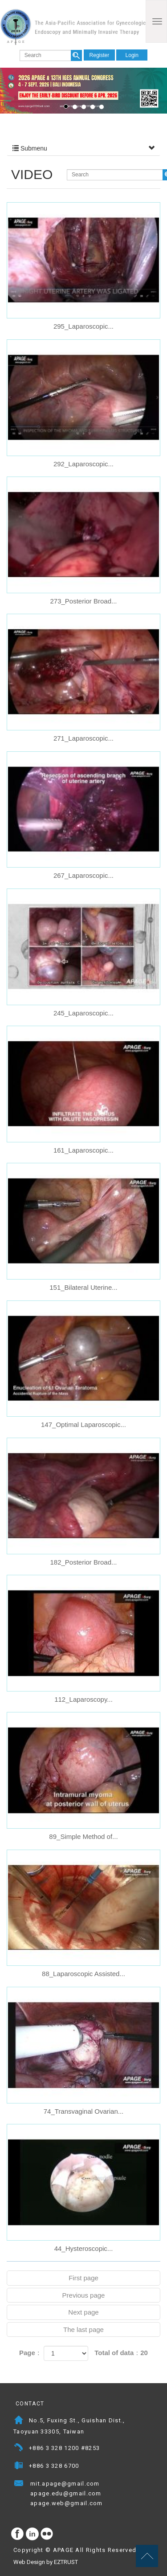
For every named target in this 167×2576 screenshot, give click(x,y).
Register (100, 55)
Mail (18, 2504)
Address (18, 2421)
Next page (83, 2312)
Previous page (83, 2295)
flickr (47, 2534)
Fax (18, 2466)
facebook (17, 2534)
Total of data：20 (121, 2352)
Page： (30, 2352)
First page (83, 2278)
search (76, 55)
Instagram (32, 2534)
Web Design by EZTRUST (45, 2562)
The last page (83, 2329)
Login (132, 55)
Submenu (83, 148)
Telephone (18, 2448)
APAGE (73, 26)
